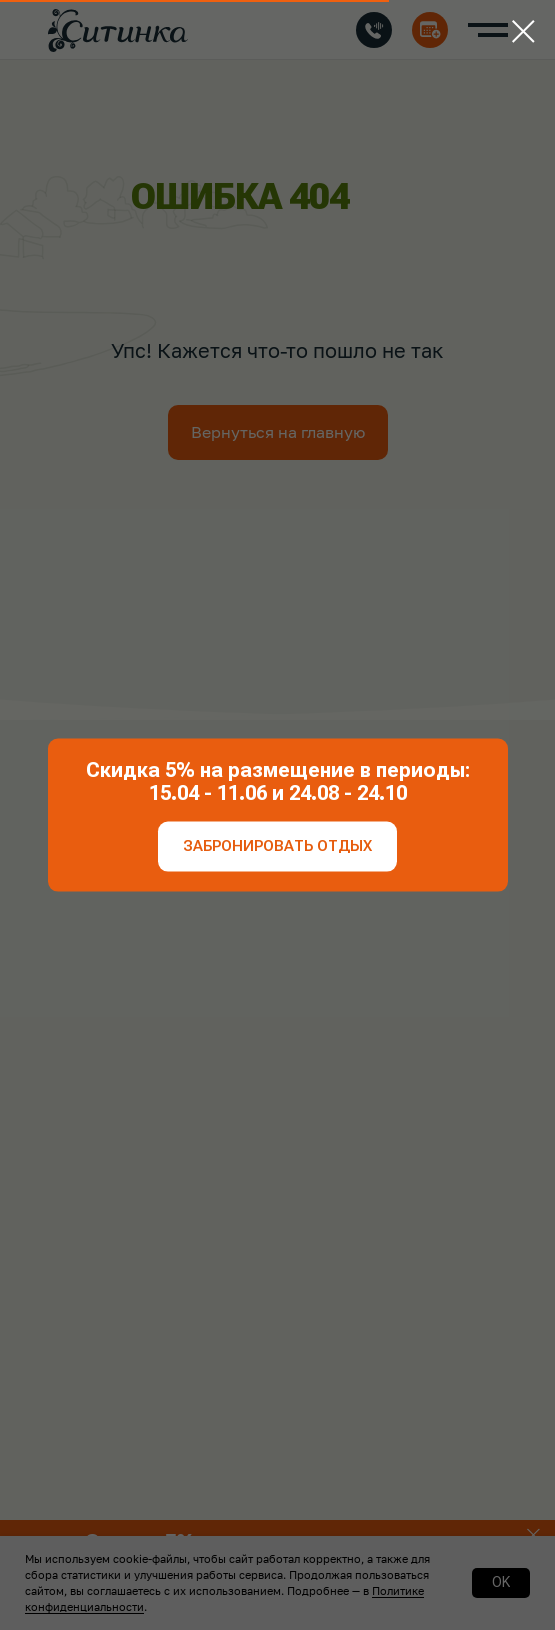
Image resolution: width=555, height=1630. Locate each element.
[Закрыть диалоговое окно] (523, 31)
